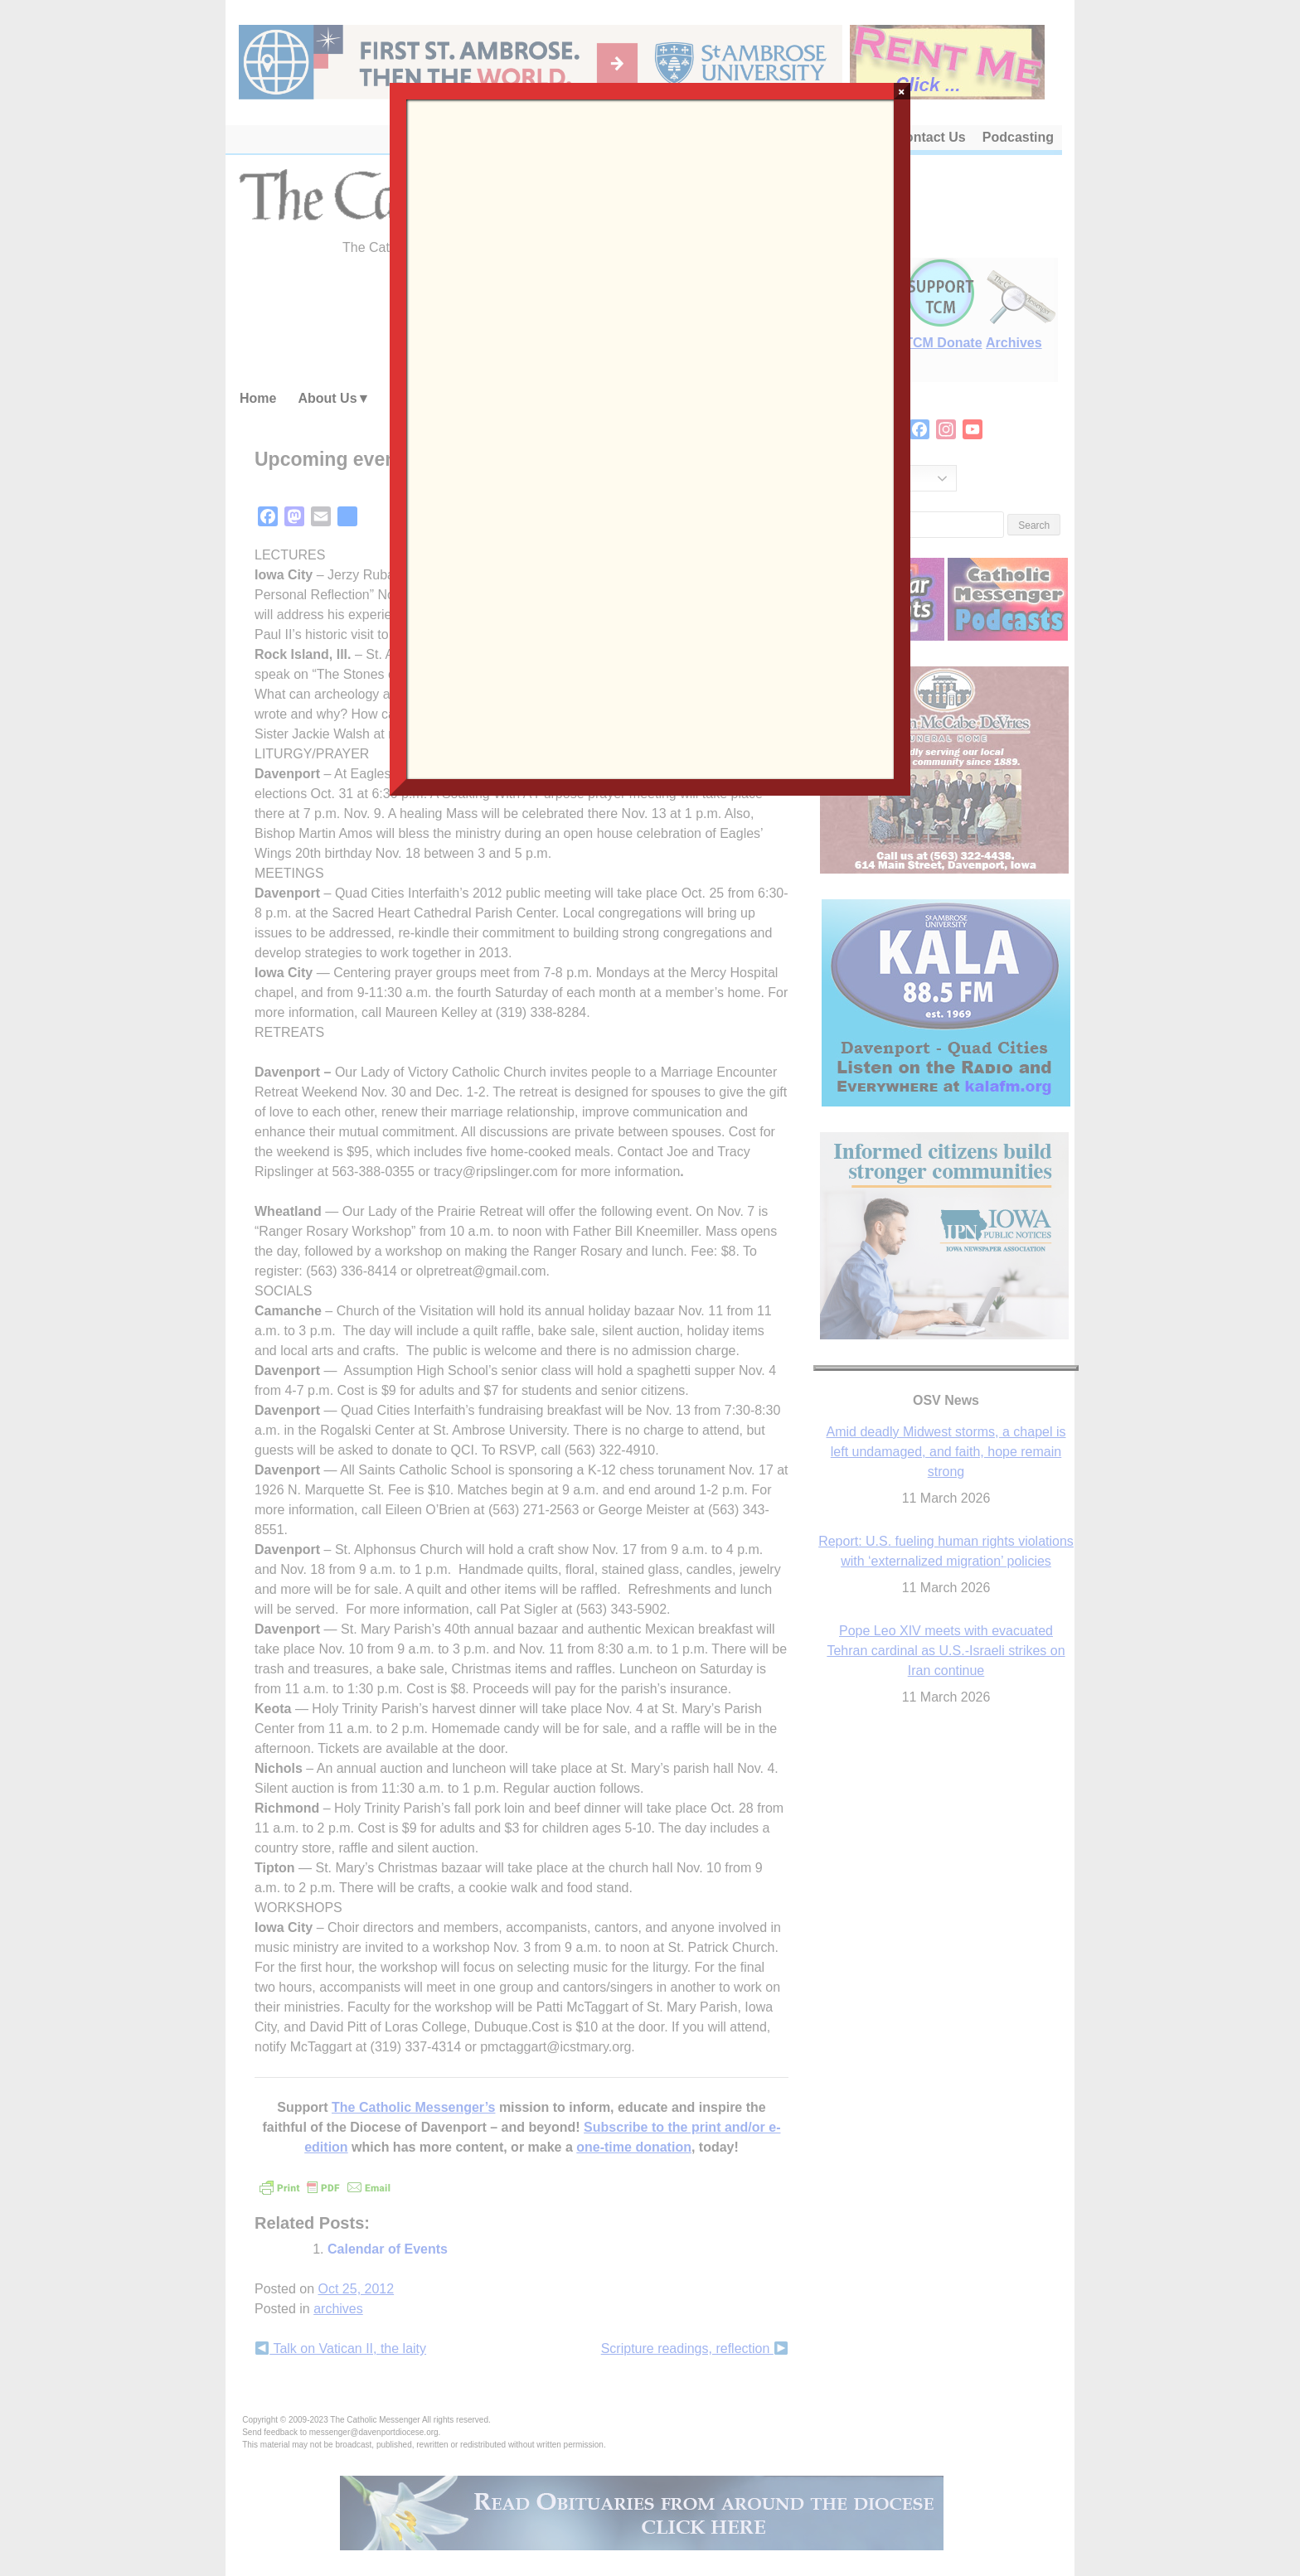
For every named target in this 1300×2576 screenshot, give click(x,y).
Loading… (649, 437)
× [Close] (901, 91)
